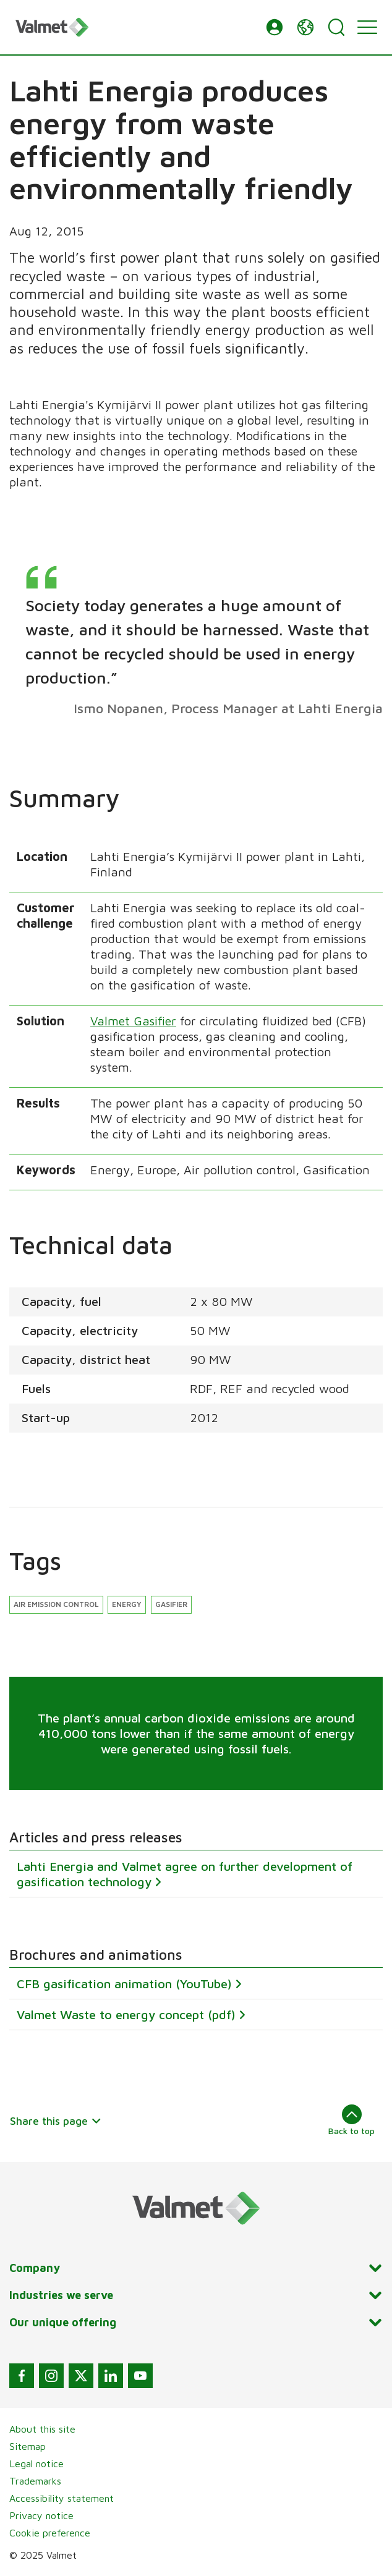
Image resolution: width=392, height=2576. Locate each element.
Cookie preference (49, 2532)
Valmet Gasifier (133, 1021)
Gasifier (171, 1604)
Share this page (56, 2120)
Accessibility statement (61, 2498)
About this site (42, 2428)
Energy (127, 1604)
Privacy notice (41, 2515)
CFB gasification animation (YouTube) (124, 1983)
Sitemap (27, 2446)
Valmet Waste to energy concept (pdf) (126, 2014)
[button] (274, 27)
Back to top (351, 2119)
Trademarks (35, 2480)
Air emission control (56, 1604)
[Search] (336, 27)
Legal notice (36, 2463)
